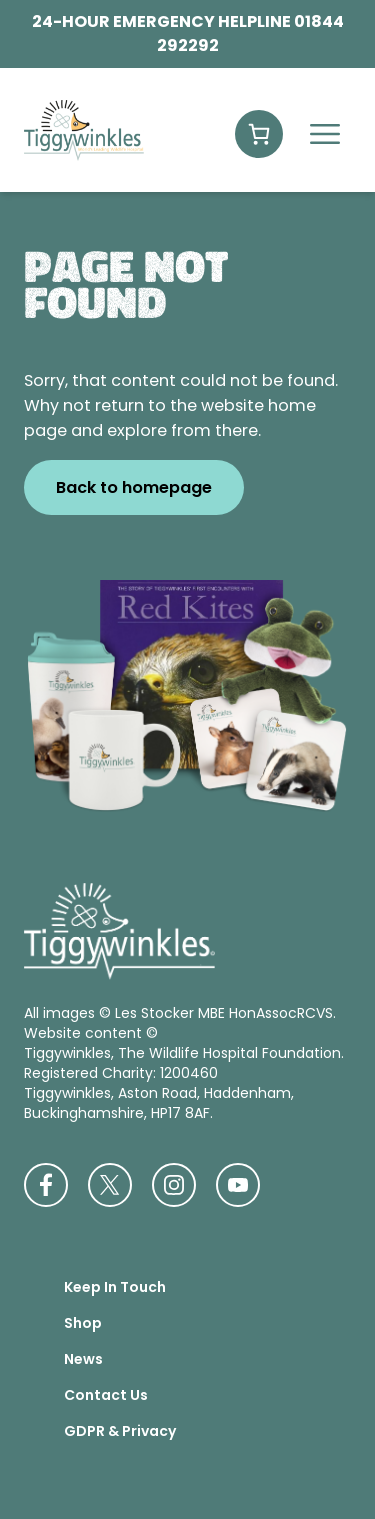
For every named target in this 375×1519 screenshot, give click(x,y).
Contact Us (106, 1395)
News (83, 1359)
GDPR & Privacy (120, 1431)
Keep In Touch (115, 1287)
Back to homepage (134, 487)
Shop (83, 1323)
